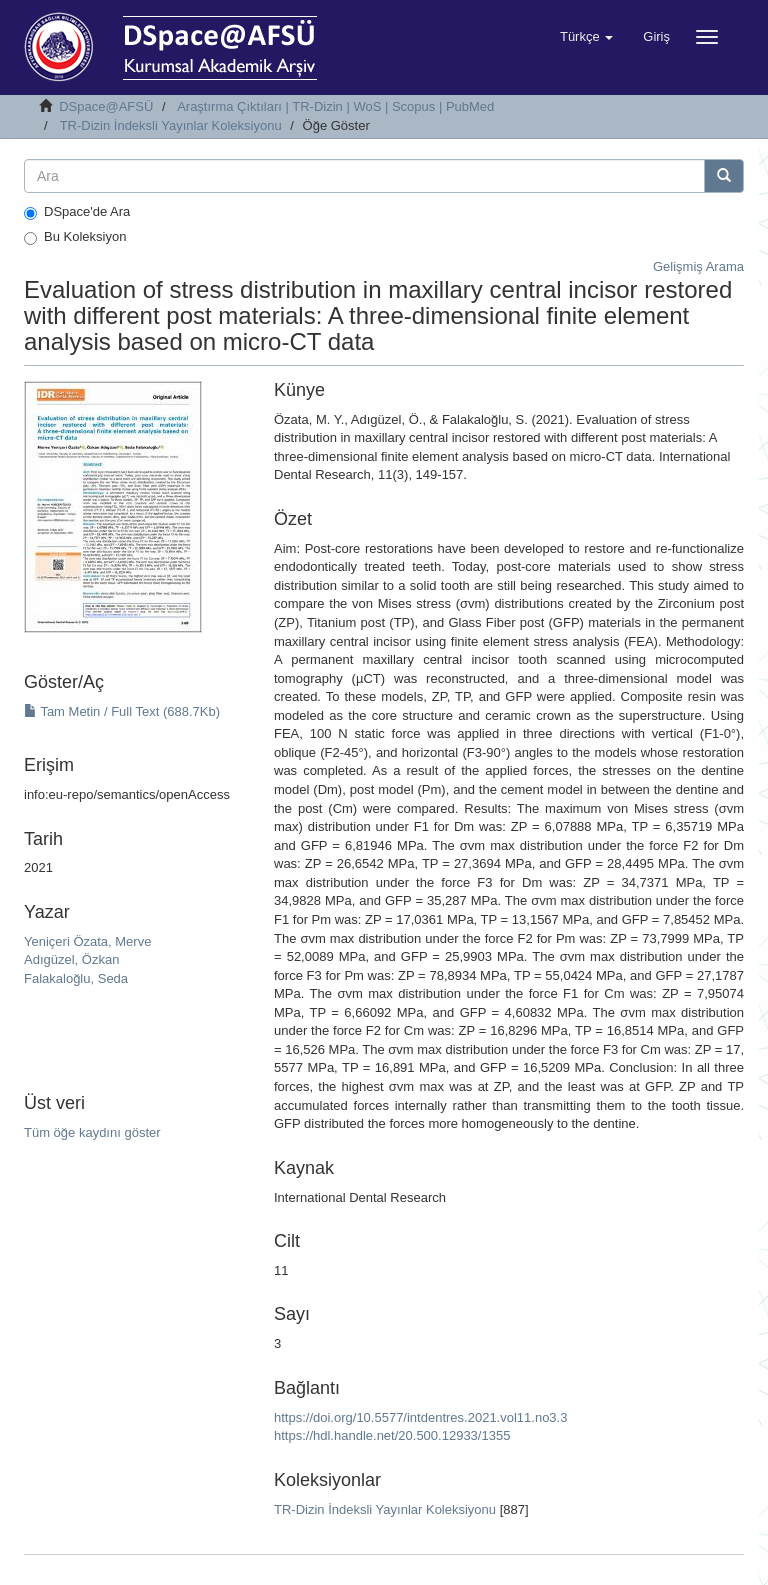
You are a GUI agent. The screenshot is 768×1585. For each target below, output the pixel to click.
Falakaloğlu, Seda (76, 978)
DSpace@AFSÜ (106, 106)
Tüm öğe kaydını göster (92, 1132)
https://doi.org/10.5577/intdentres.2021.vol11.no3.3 (420, 1417)
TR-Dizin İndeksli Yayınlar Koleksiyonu (171, 125)
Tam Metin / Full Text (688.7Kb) (122, 711)
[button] (586, 37)
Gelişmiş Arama (698, 266)
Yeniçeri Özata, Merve (87, 941)
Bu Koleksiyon (75, 237)
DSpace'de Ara (77, 212)
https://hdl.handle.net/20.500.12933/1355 (392, 1435)
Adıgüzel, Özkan (71, 959)
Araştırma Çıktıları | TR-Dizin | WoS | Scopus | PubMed (335, 106)
